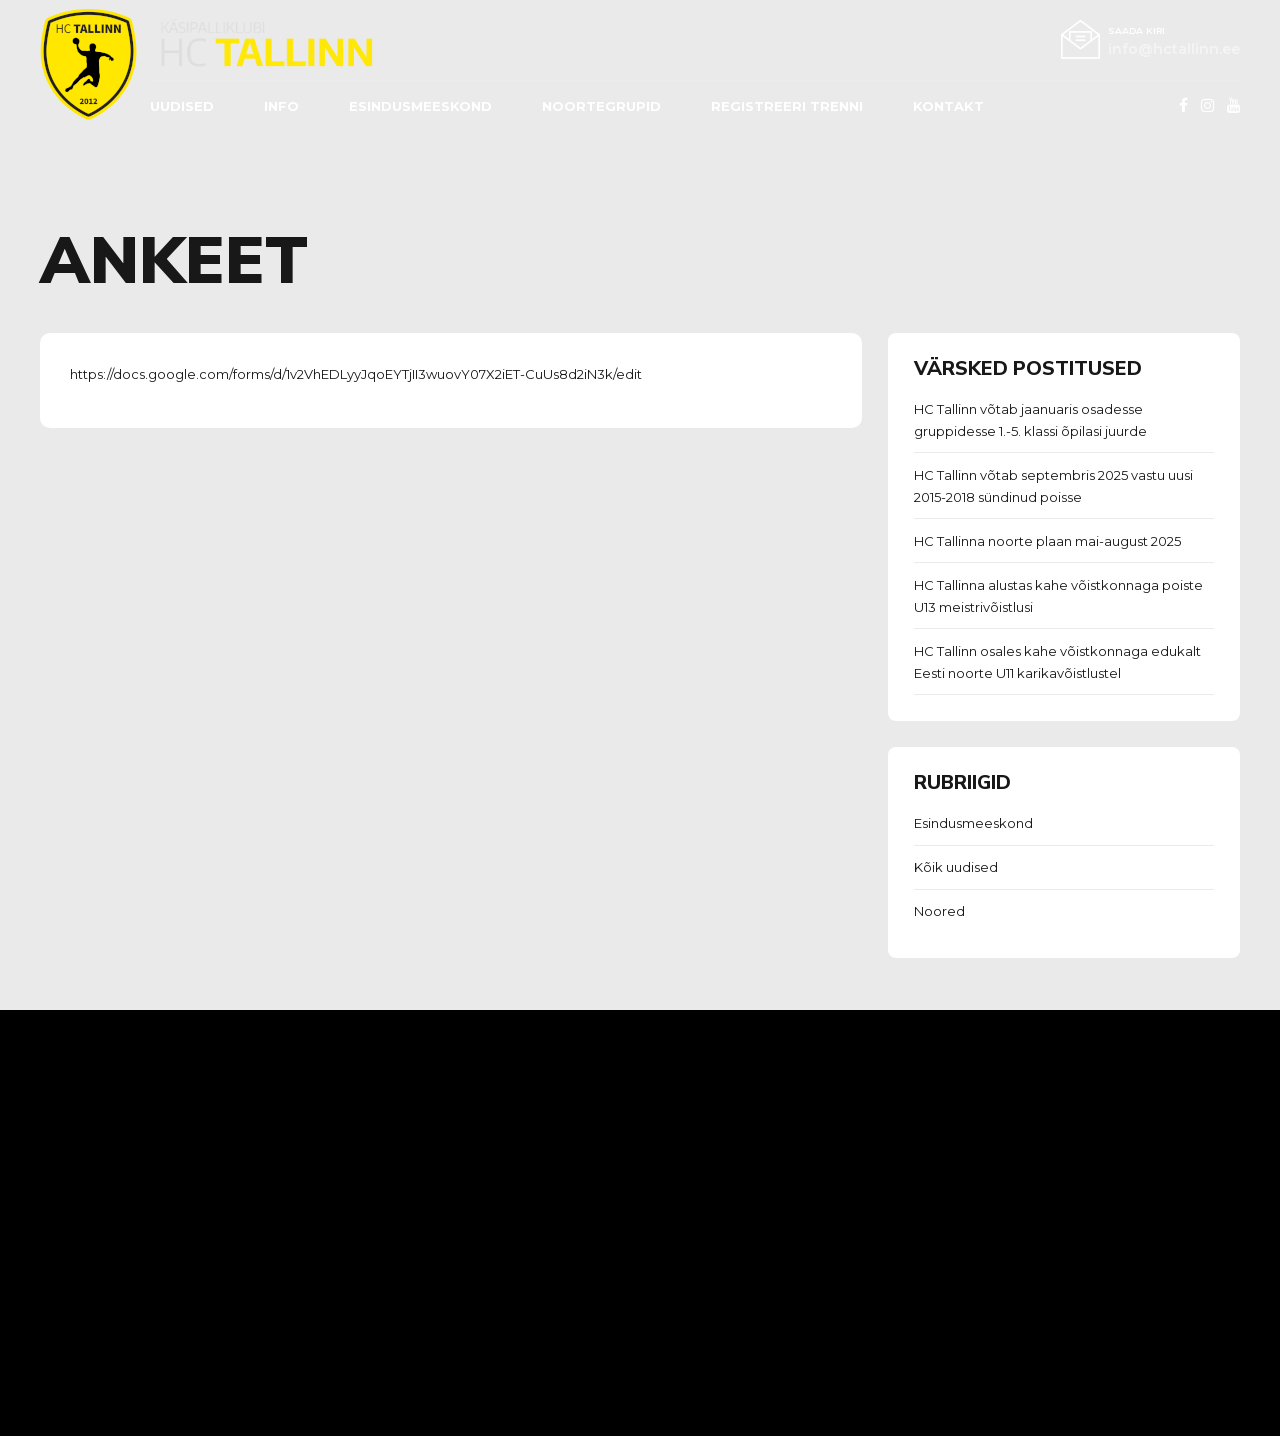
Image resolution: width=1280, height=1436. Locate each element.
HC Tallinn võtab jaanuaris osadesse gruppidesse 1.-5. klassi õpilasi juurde (1030, 420)
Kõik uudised (956, 867)
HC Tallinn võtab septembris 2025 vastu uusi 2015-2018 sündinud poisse (1053, 486)
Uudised (182, 106)
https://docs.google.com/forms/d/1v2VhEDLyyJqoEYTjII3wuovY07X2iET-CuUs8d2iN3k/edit (356, 374)
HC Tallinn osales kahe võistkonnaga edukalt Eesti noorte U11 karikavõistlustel (1057, 662)
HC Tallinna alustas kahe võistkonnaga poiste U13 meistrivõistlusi (1058, 596)
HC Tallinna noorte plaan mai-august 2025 (1047, 541)
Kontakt (948, 106)
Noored (939, 911)
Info (281, 106)
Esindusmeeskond (973, 823)
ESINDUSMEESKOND (420, 106)
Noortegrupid (601, 106)
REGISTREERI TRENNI (787, 106)
